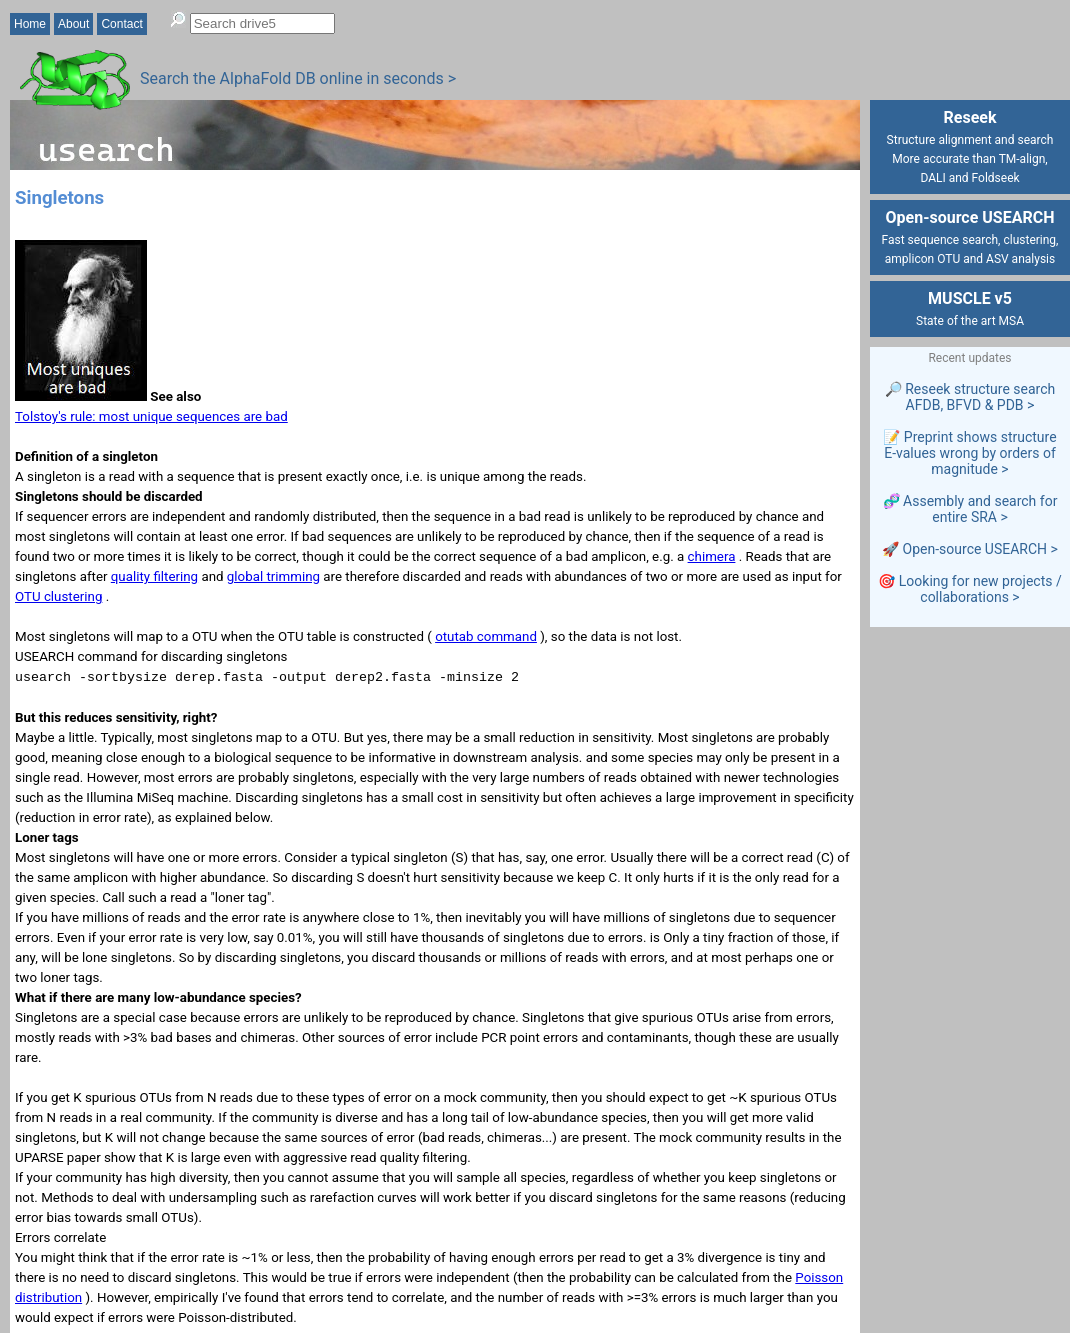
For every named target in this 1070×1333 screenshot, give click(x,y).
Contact (121, 24)
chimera (712, 556)
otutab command (486, 636)
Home (30, 24)
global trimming (273, 576)
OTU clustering (58, 596)
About (73, 24)
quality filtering (154, 576)
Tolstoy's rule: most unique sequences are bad (151, 416)
